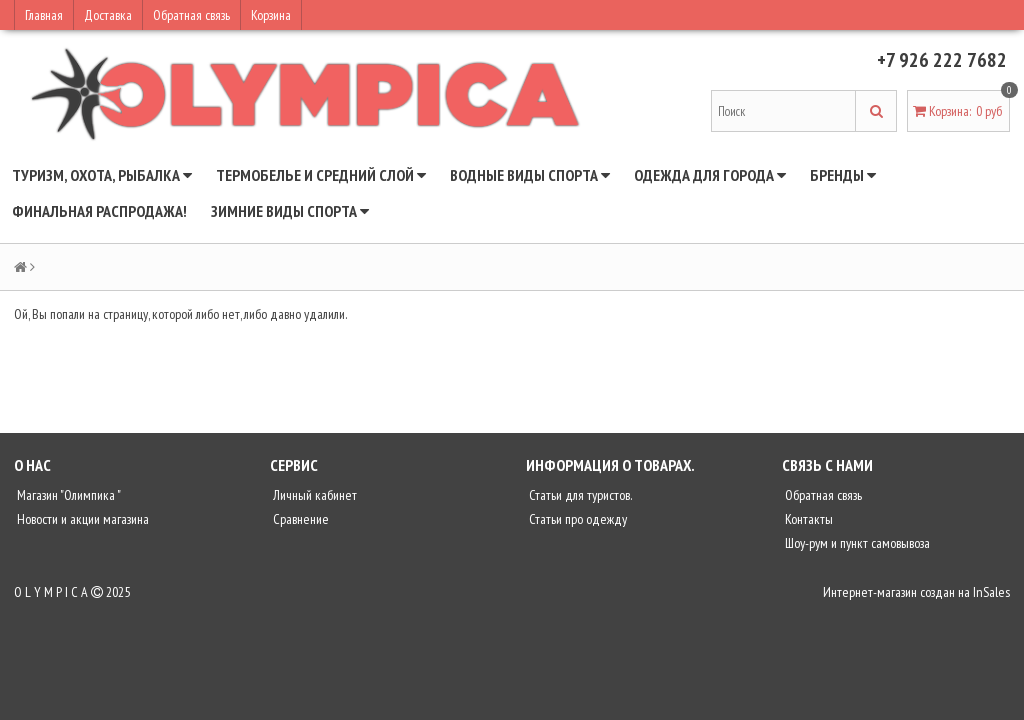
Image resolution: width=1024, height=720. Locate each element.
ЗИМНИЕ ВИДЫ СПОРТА (290, 211)
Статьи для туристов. (579, 495)
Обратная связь (191, 15)
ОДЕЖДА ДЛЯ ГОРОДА (710, 175)
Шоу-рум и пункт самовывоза (856, 543)
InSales (991, 592)
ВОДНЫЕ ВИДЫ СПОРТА (530, 175)
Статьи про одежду (576, 519)
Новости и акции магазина (81, 519)
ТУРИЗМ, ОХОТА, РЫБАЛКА (102, 175)
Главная (44, 15)
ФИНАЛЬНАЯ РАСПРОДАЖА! (99, 211)
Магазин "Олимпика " (67, 495)
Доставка (108, 15)
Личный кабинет (313, 495)
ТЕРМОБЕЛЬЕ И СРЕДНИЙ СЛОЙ (321, 175)
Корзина (271, 15)
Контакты (807, 519)
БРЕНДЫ (843, 175)
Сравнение (299, 519)
